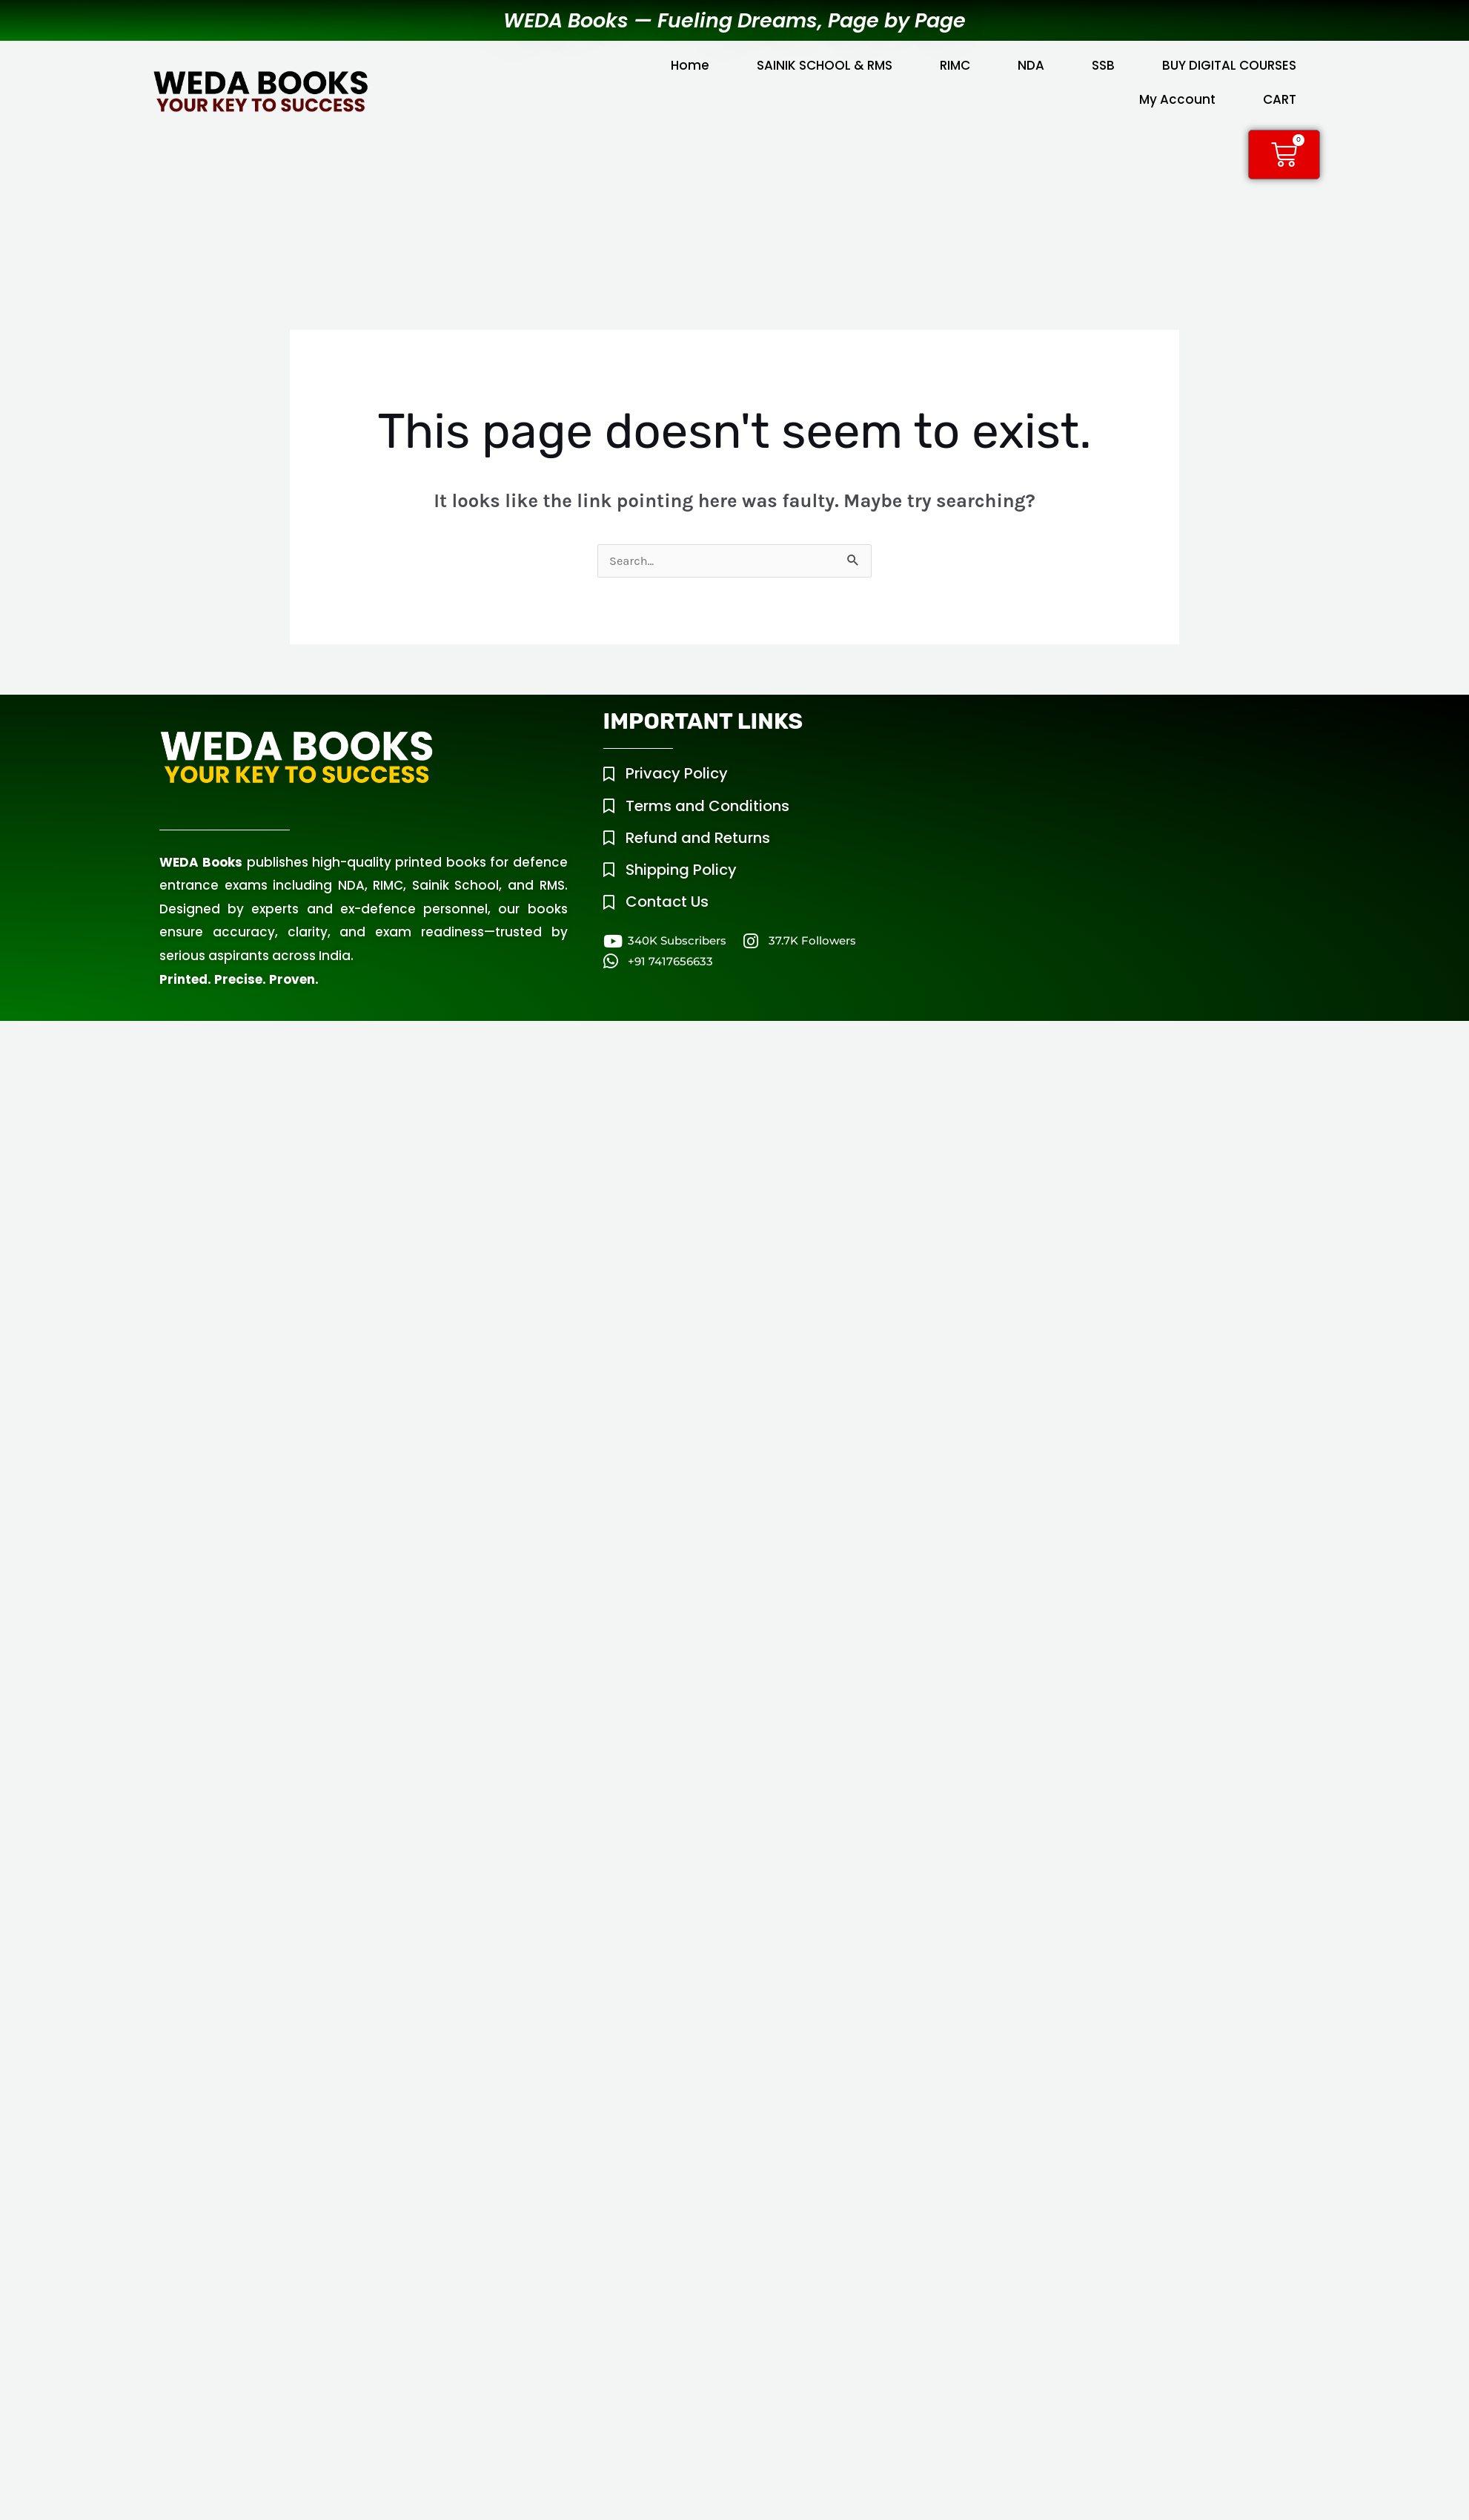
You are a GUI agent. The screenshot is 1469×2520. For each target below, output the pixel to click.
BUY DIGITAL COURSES (1229, 65)
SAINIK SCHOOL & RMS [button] (824, 65)
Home (690, 65)
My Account (1177, 99)
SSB (1103, 65)
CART (1279, 99)
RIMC (955, 65)
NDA (1031, 65)
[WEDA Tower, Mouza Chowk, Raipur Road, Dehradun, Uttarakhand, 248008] (1125, 814)
